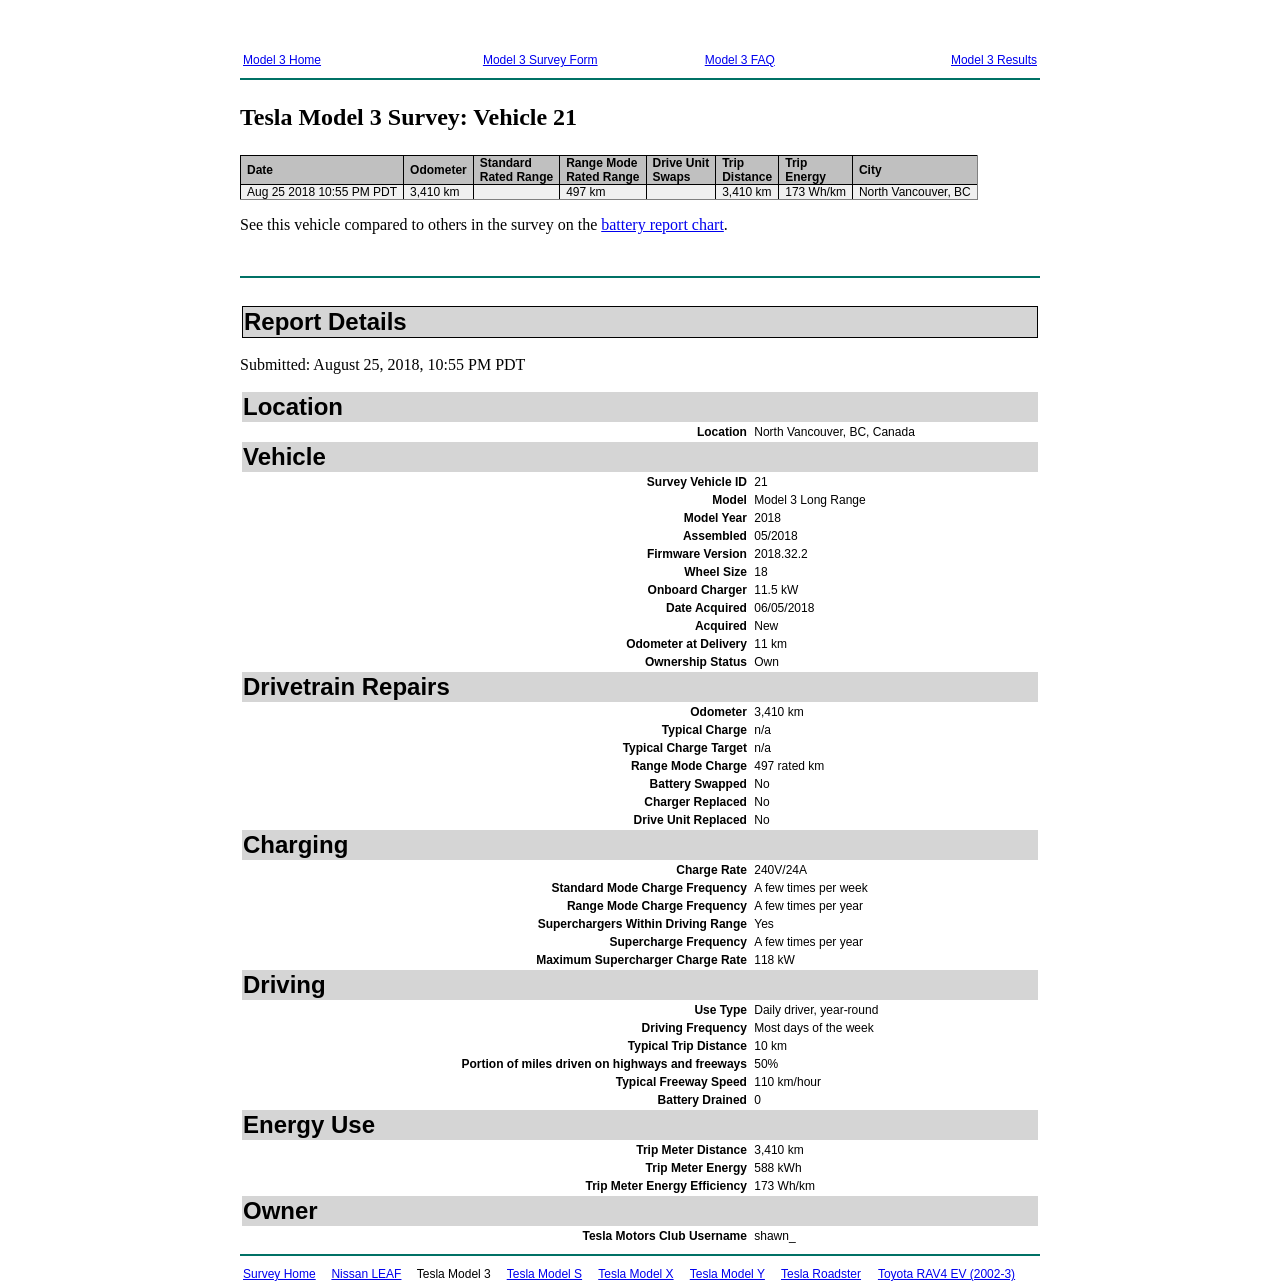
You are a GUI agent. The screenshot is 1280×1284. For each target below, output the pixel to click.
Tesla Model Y (727, 1274)
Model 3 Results (994, 60)
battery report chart (662, 224)
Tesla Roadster (821, 1274)
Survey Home (279, 1274)
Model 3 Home (282, 60)
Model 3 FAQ (740, 60)
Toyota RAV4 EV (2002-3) (946, 1274)
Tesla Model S (544, 1274)
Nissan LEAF (366, 1274)
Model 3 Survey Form (540, 60)
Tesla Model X (635, 1274)
